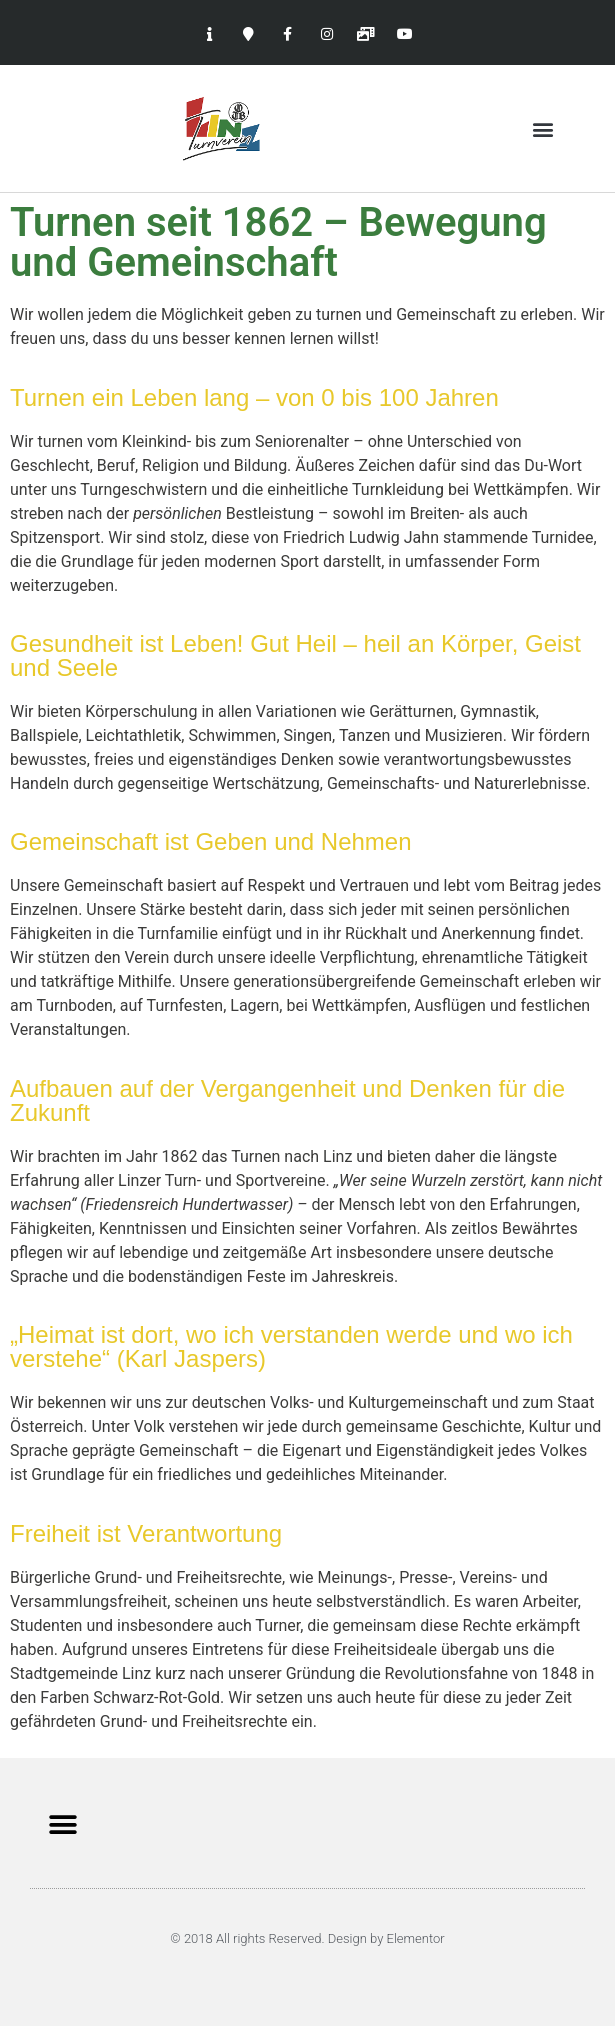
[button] (543, 128)
